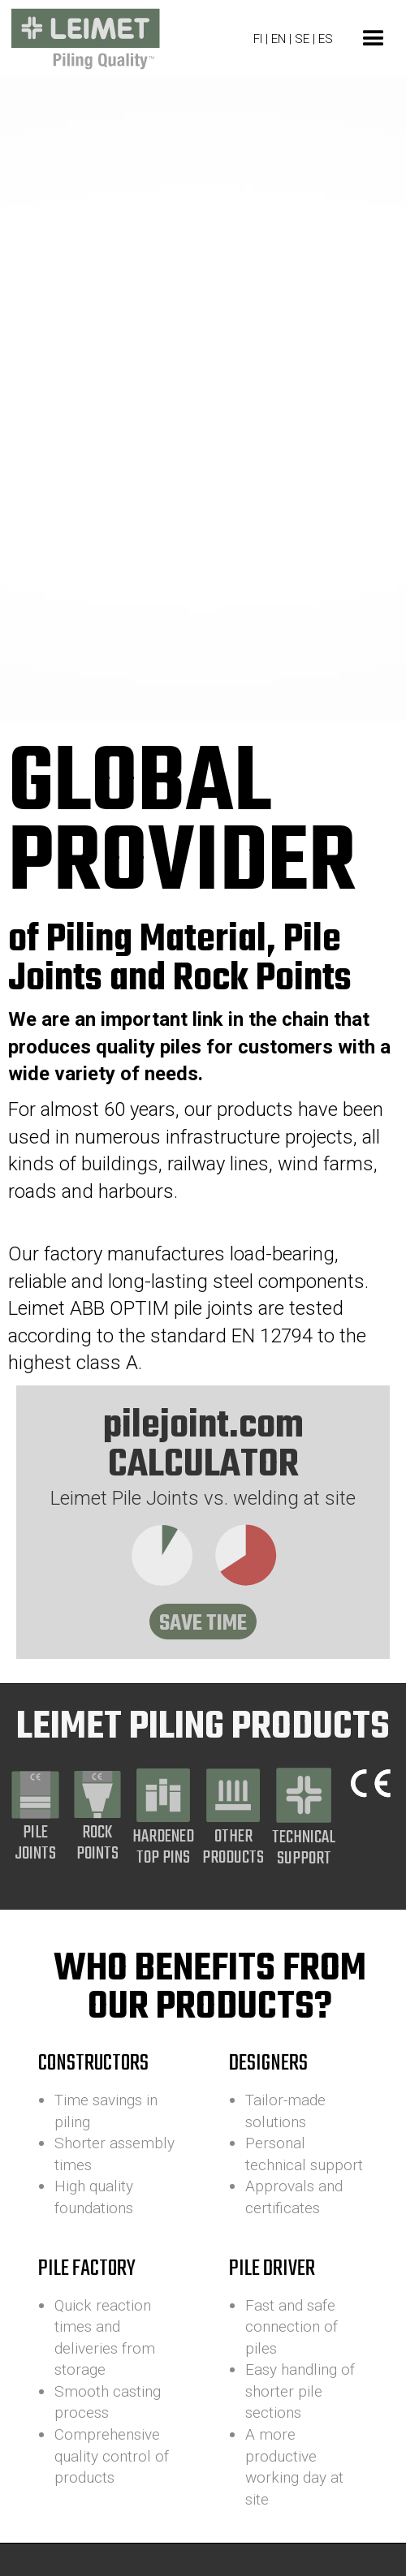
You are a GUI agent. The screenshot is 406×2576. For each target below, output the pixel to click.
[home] (81, 39)
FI (257, 39)
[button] (373, 39)
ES (325, 39)
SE (302, 39)
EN (280, 39)
